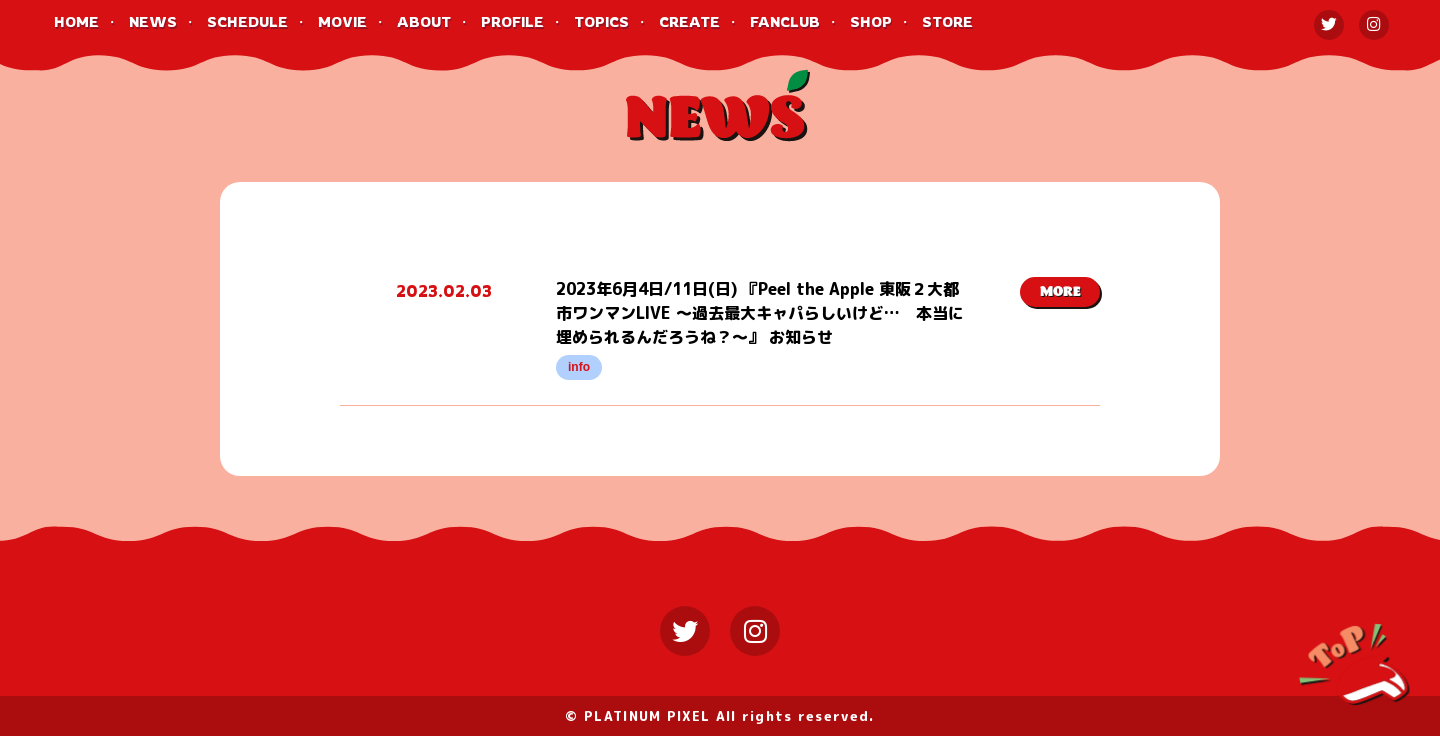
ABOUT (424, 21)
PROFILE (512, 21)
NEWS (153, 21)
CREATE (689, 21)
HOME (76, 21)
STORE (947, 21)
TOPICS (601, 21)
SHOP (871, 21)
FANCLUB (785, 21)
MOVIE (342, 21)
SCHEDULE (247, 21)
